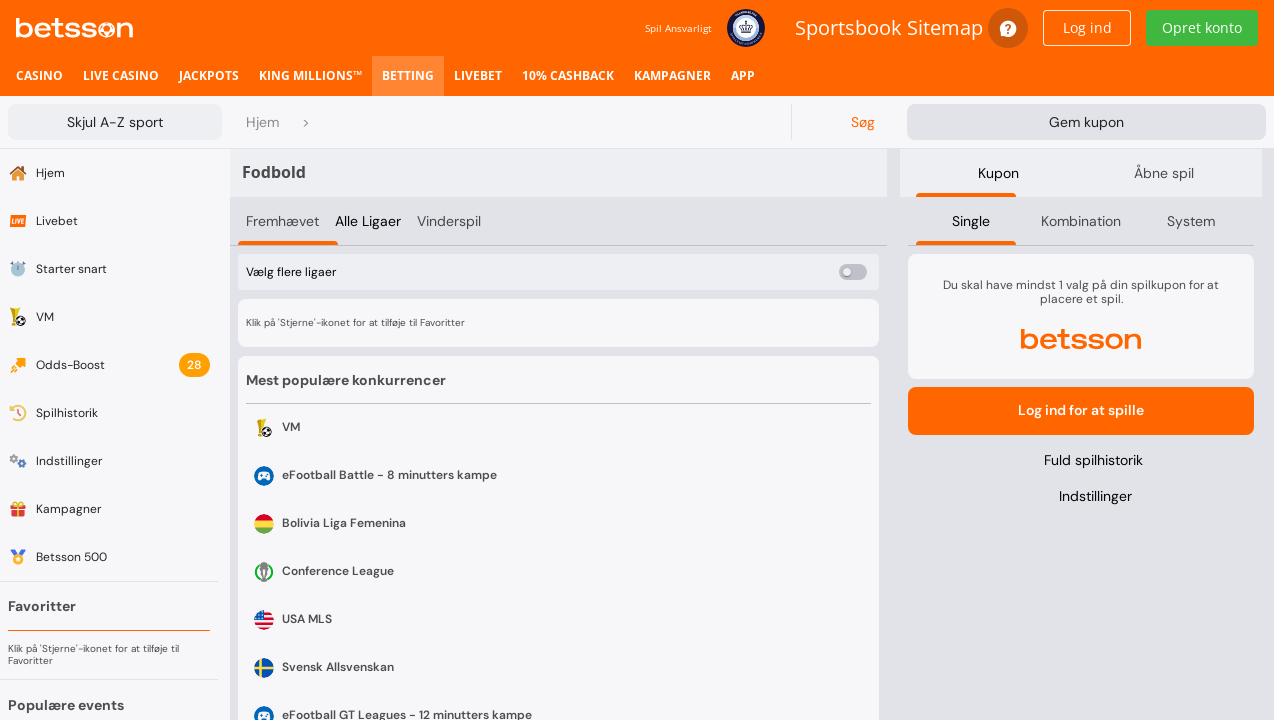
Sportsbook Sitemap (889, 27)
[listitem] (39, 76)
